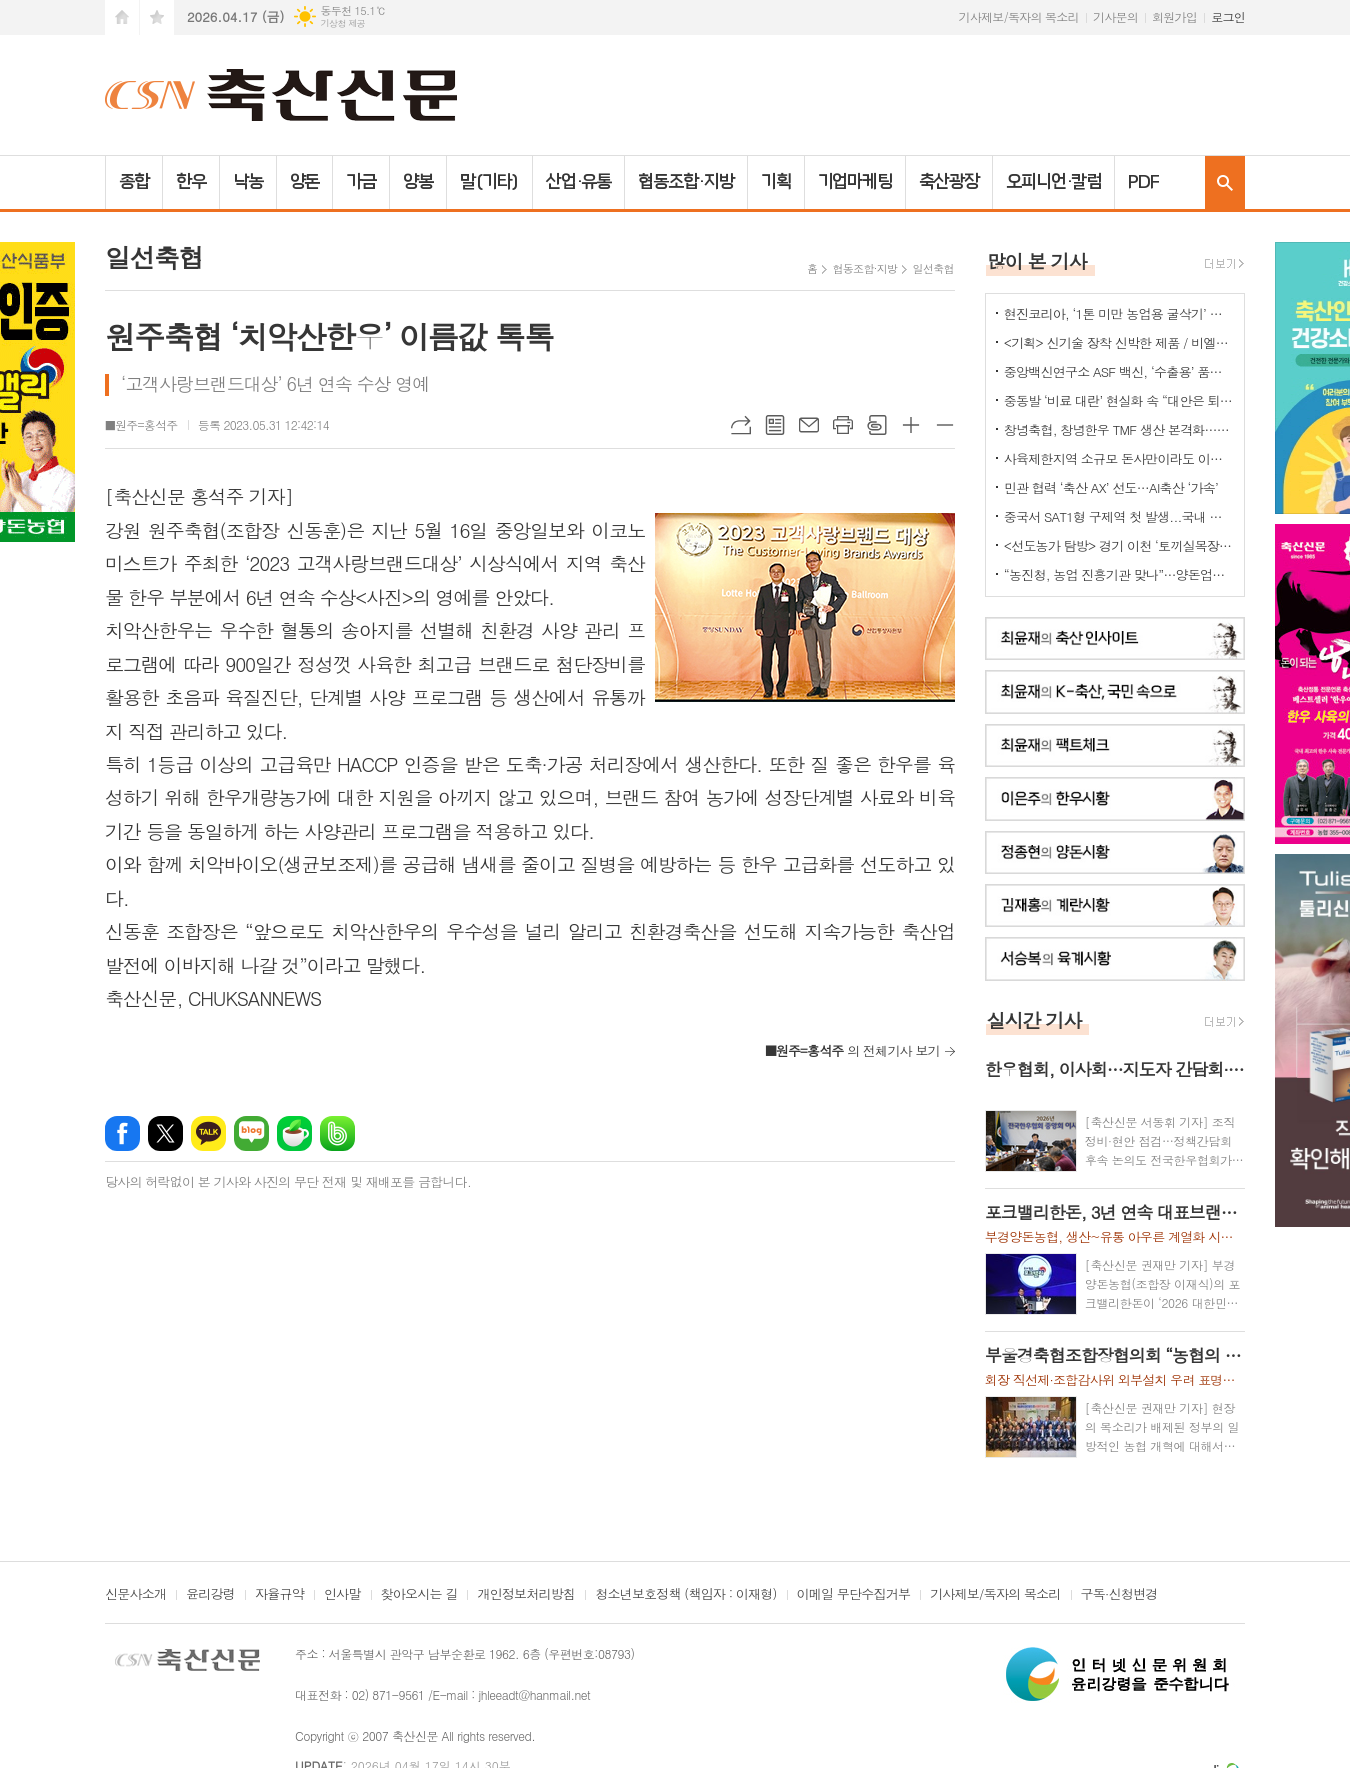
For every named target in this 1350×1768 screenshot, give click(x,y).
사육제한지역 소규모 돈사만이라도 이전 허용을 (1119, 458)
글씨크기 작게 (945, 425)
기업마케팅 (855, 182)
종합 (134, 182)
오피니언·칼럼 (1053, 182)
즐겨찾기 (157, 17)
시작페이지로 (122, 17)
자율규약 (279, 1595)
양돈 (305, 182)
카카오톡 (208, 1133)
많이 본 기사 (1037, 260)
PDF (1143, 182)
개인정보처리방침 (526, 1595)
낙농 (248, 182)
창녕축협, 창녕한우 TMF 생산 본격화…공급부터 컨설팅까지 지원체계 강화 (1119, 429)
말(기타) (489, 182)
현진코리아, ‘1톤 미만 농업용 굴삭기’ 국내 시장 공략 (1119, 313)
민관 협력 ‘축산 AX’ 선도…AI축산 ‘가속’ (1111, 487)
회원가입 (1174, 16)
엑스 (165, 1133)
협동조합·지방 (685, 182)
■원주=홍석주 (141, 424)
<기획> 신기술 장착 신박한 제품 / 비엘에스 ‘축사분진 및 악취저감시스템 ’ (1119, 342)
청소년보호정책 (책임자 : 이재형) (685, 1595)
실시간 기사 (1034, 1019)
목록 (775, 425)
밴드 (337, 1133)
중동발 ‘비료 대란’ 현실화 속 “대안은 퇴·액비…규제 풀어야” (1119, 400)
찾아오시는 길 (419, 1595)
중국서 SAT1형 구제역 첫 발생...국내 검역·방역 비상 (1119, 516)
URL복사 (741, 425)
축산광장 (949, 182)
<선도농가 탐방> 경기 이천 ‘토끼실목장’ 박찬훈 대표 (1119, 545)
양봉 (418, 182)
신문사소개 (135, 1595)
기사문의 (1115, 16)
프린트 (843, 425)
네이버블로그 (251, 1133)
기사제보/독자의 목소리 (1019, 16)
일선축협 (932, 268)
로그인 (1228, 16)
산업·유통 (579, 182)
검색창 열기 (1225, 182)
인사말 (342, 1595)
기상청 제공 (342, 23)
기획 (776, 182)
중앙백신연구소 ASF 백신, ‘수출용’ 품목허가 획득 (1119, 371)
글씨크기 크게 (911, 425)
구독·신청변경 (1119, 1595)
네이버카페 (294, 1133)
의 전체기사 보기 (852, 1050)
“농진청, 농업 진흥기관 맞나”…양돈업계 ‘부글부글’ (1119, 574)
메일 (809, 425)
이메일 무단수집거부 (854, 1595)
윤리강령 (210, 1595)
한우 (191, 182)
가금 (361, 182)
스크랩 (877, 425)
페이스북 (122, 1133)
